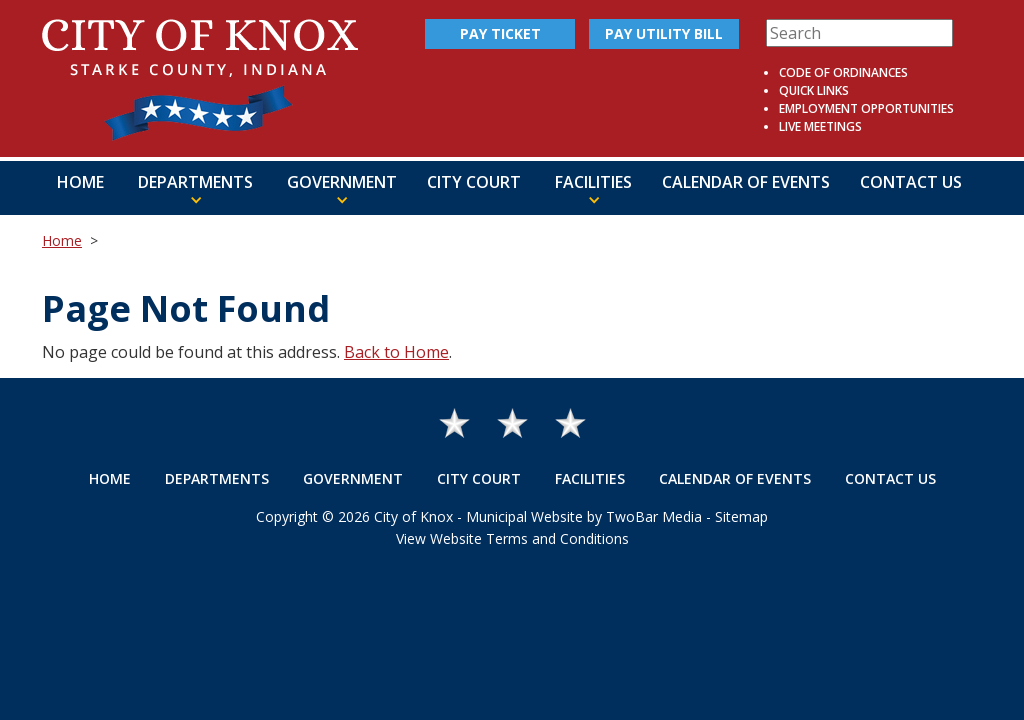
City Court (474, 182)
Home (80, 182)
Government (353, 478)
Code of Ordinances (843, 72)
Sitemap (741, 516)
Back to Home (396, 352)
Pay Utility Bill (664, 33)
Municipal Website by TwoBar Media (584, 516)
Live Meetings (820, 126)
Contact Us (911, 182)
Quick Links (814, 90)
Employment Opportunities (866, 108)
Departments (217, 478)
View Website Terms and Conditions (512, 538)
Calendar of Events (746, 182)
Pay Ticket (500, 33)
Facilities (590, 478)
